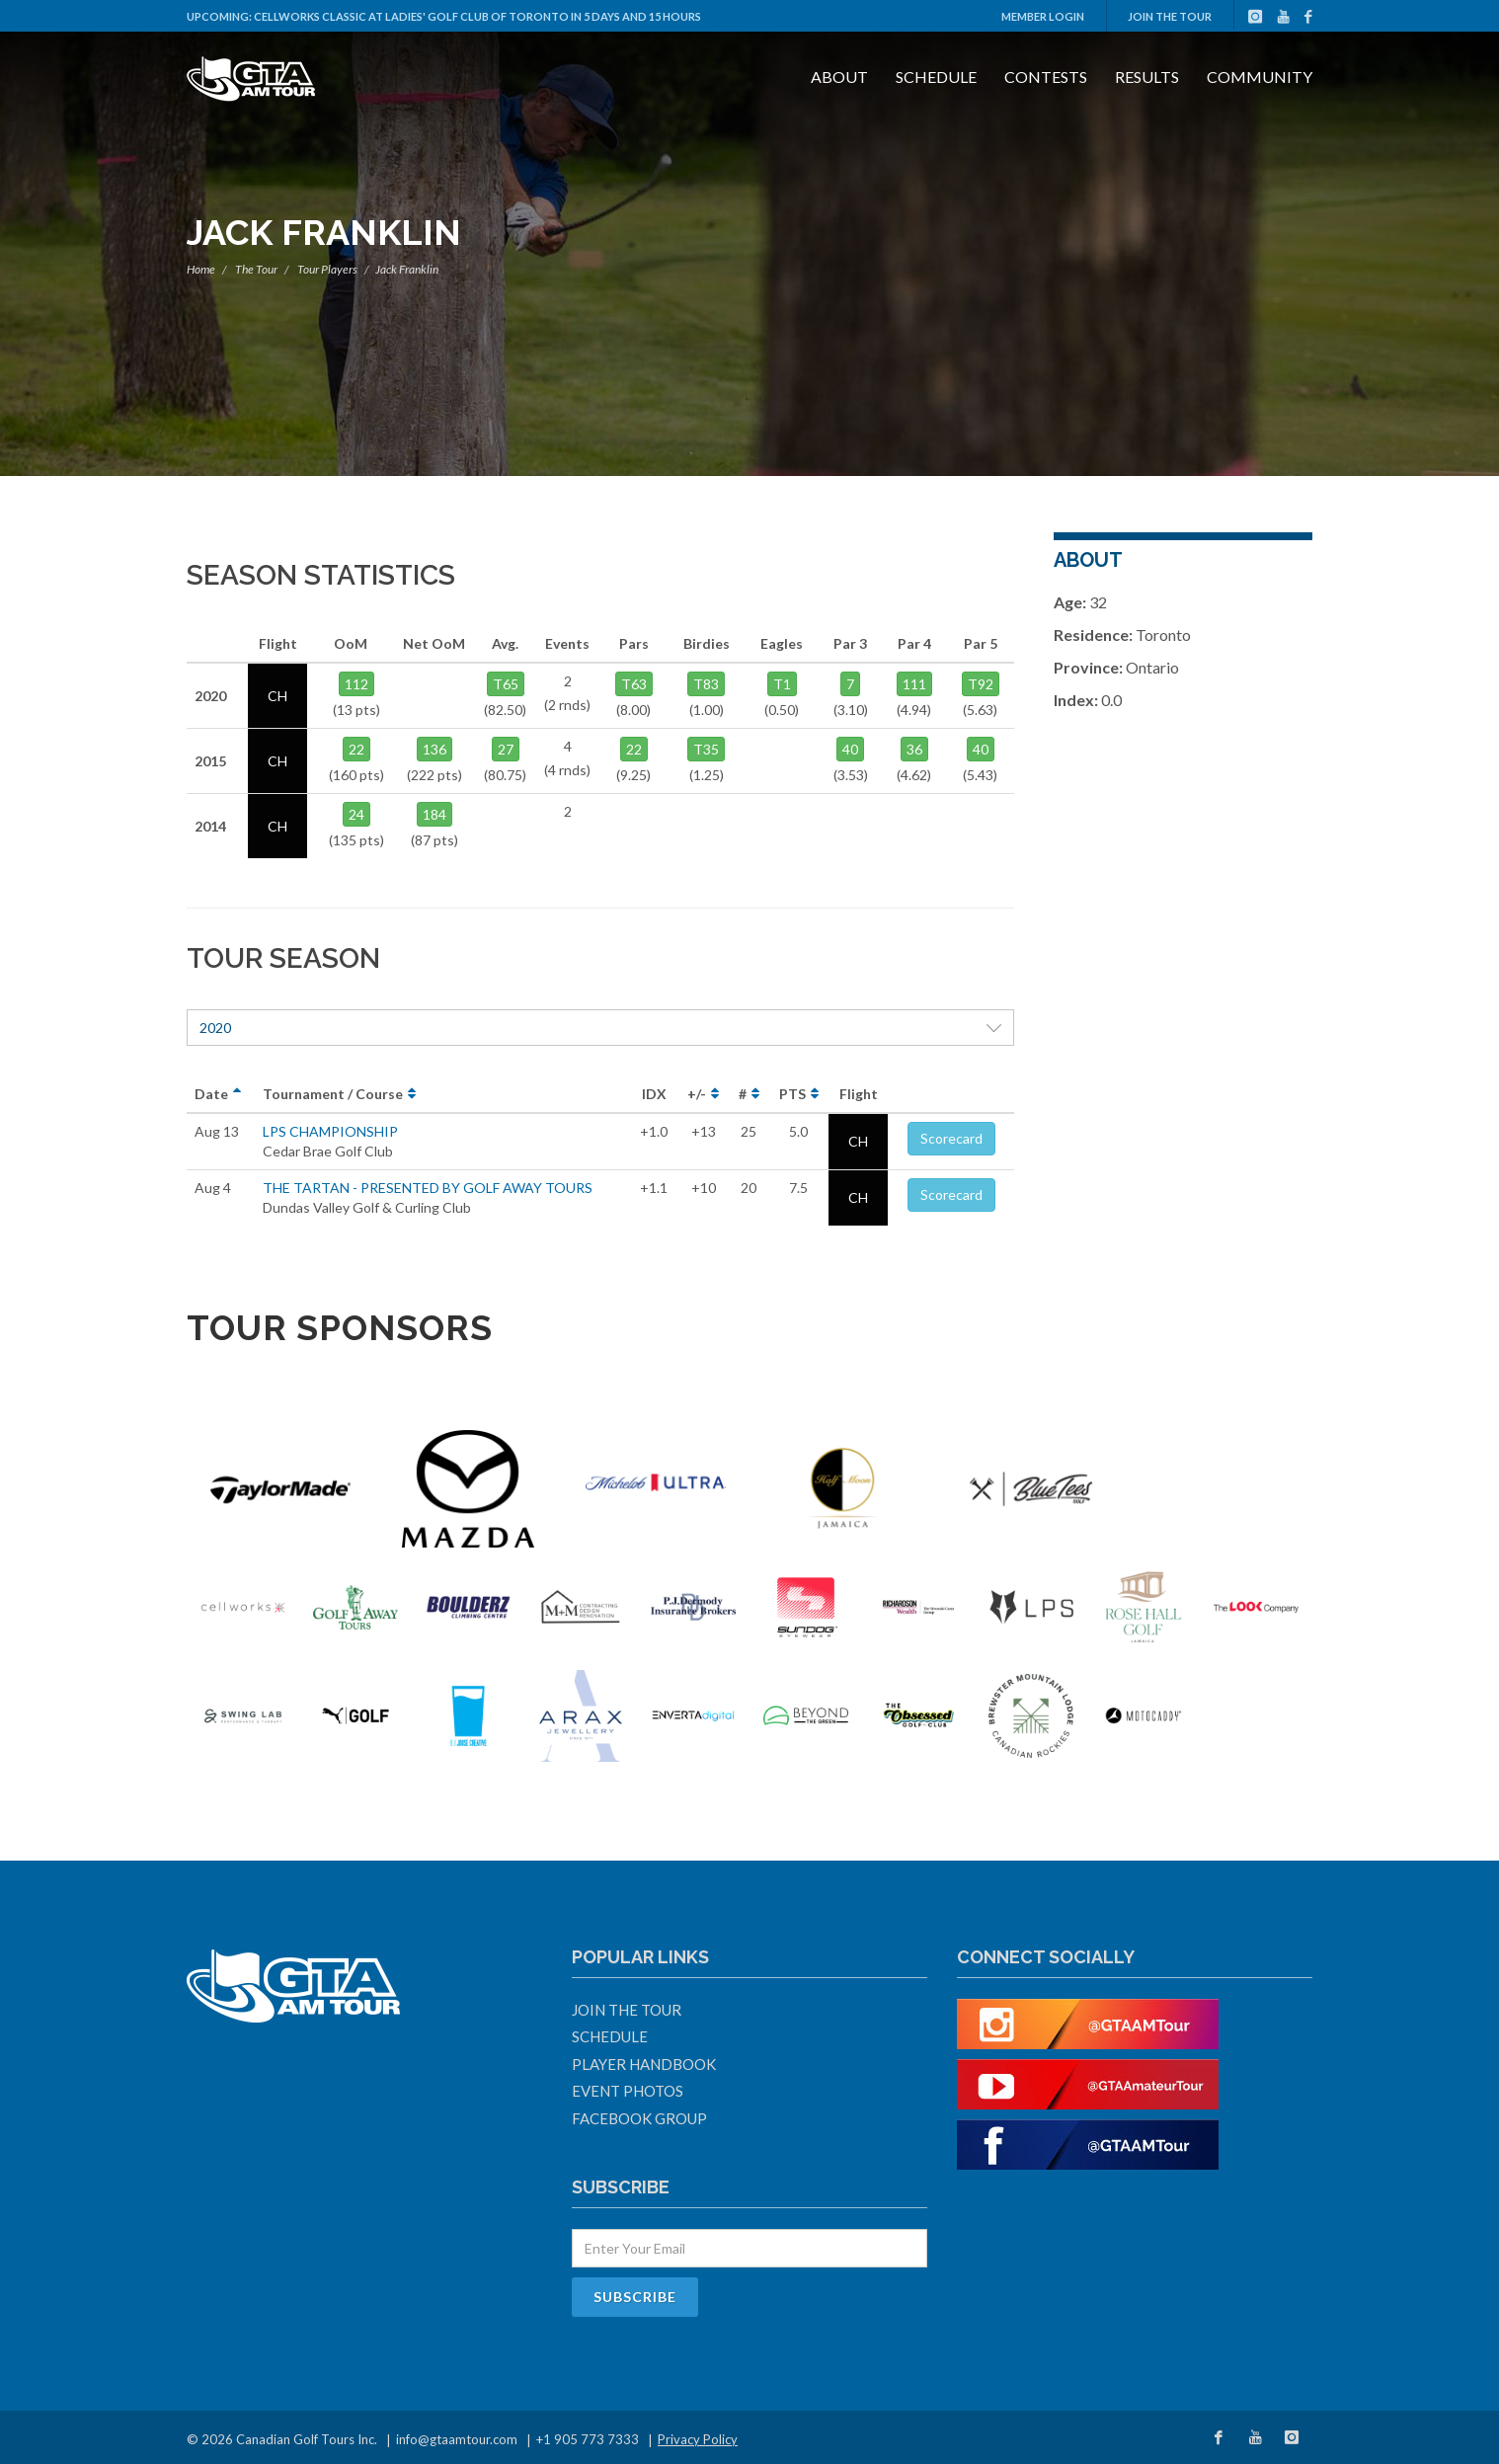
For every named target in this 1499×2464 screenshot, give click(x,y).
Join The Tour (1170, 16)
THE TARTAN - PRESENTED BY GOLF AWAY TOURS (427, 1187)
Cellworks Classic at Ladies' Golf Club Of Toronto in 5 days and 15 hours (477, 16)
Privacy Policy (698, 2439)
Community (1259, 76)
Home (201, 269)
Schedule (936, 76)
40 (850, 749)
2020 (600, 1027)
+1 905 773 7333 (587, 2439)
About (839, 76)
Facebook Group (639, 2118)
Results (1147, 76)
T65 (505, 684)
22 (356, 749)
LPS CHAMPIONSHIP (330, 1131)
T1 (782, 684)
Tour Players (327, 269)
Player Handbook (644, 2064)
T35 (706, 749)
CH (858, 1141)
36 (914, 749)
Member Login (1042, 16)
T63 (634, 684)
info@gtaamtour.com (456, 2439)
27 (505, 749)
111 (914, 684)
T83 (706, 684)
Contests (1045, 76)
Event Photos (627, 2091)
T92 (980, 684)
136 (434, 749)
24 (356, 814)
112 (356, 684)
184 (434, 814)
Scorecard (951, 1138)
